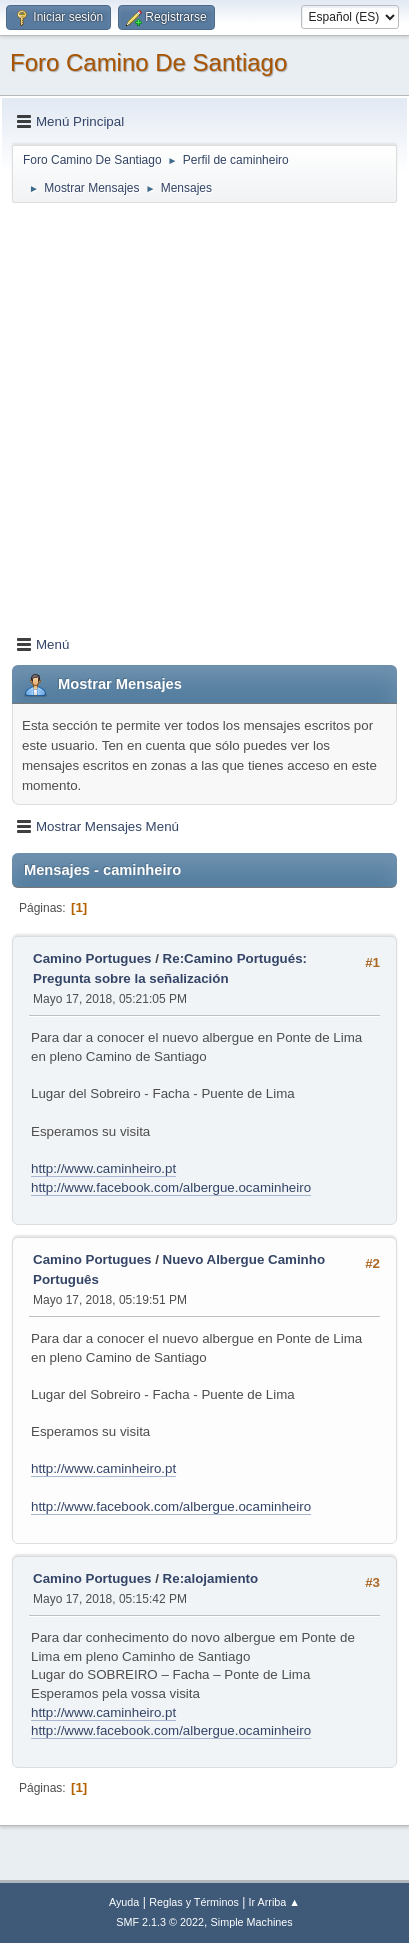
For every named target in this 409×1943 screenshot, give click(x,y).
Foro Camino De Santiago (148, 62)
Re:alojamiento (211, 1578)
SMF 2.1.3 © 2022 (160, 1922)
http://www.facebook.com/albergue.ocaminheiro (171, 1187)
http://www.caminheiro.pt (103, 1168)
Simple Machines (252, 1922)
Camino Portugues (92, 958)
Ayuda (124, 1902)
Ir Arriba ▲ (274, 1902)
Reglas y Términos (194, 1902)
